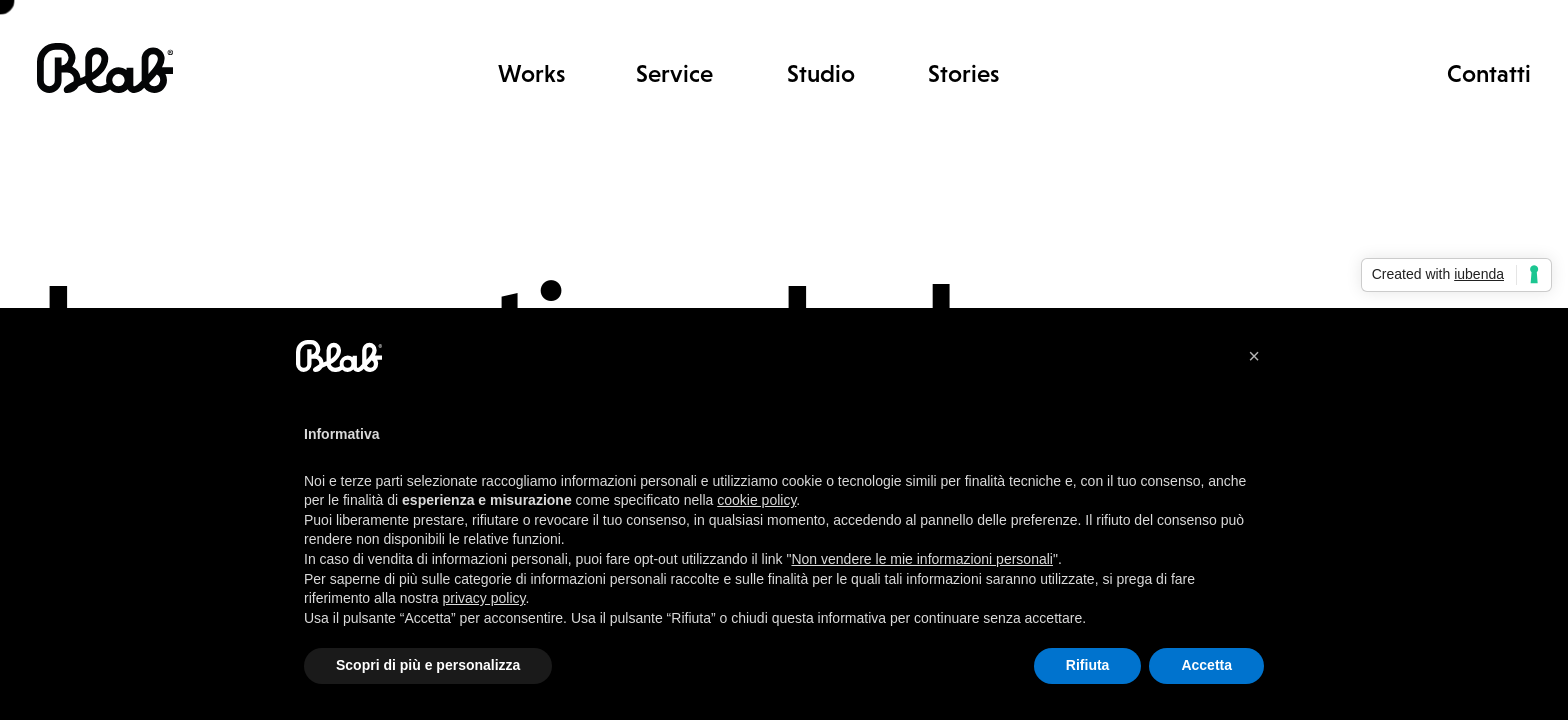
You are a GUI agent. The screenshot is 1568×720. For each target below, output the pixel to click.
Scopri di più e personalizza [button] (428, 665)
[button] (1254, 356)
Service (674, 73)
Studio (821, 73)
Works (531, 73)
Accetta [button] (1206, 665)
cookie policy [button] (756, 500)
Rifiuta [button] (1088, 665)
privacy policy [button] (484, 598)
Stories (963, 73)
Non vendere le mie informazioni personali (921, 559)
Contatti (1489, 73)
